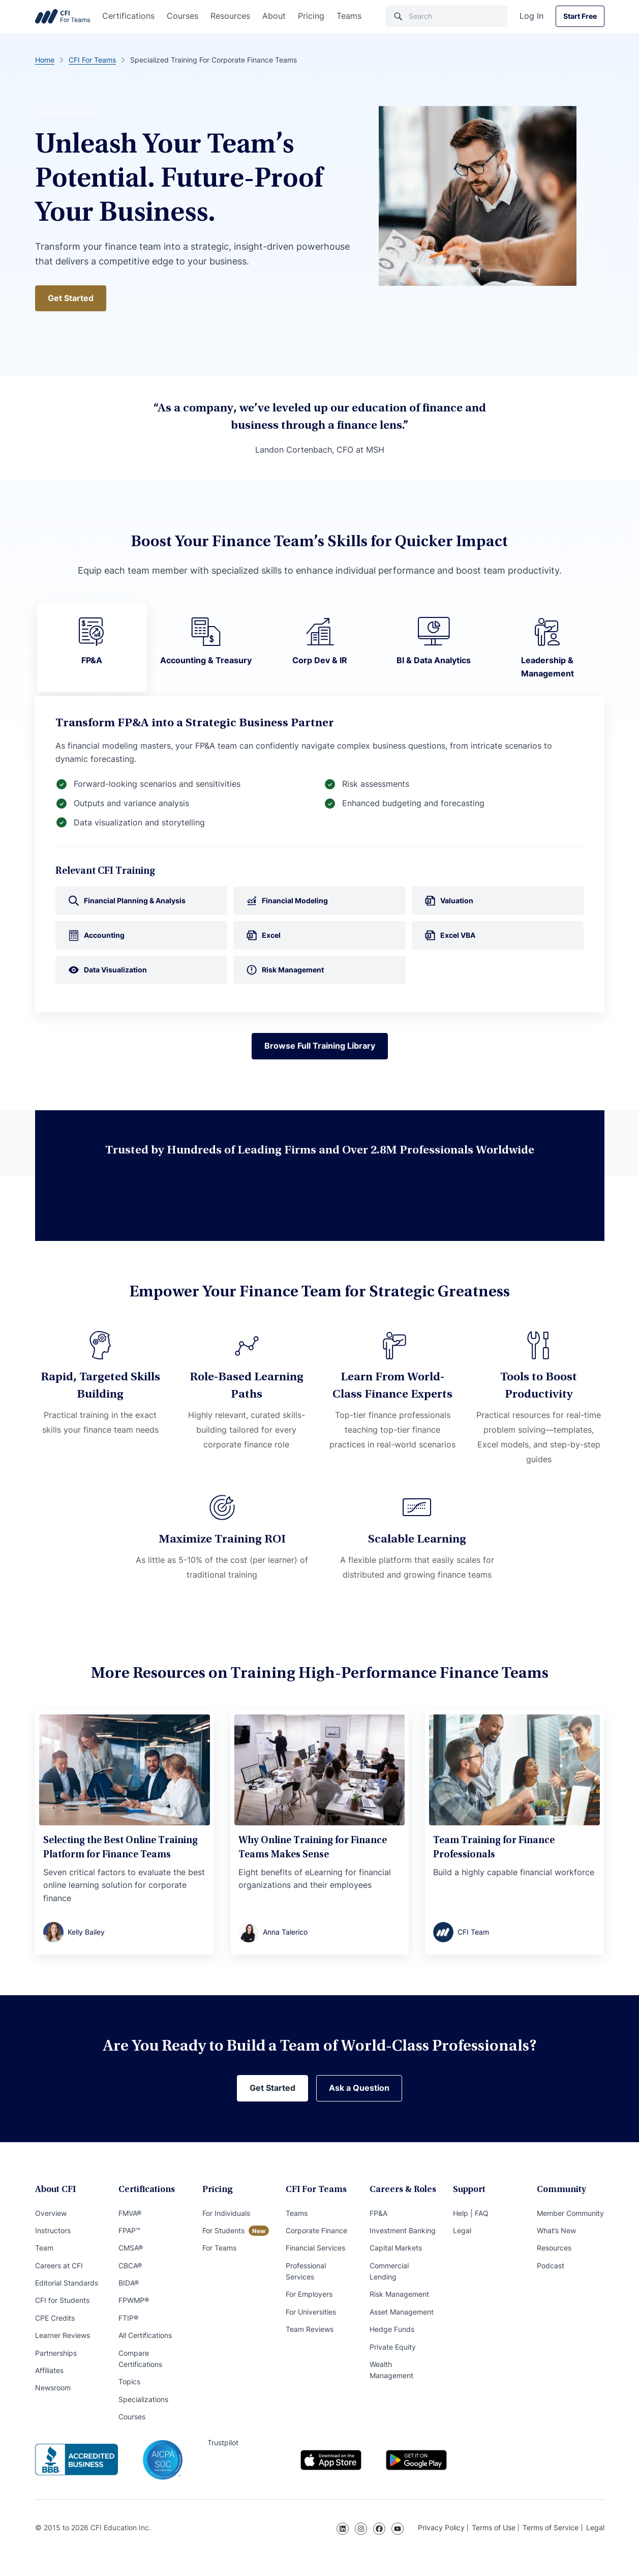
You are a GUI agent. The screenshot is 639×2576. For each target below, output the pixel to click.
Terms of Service (551, 2527)
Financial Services (315, 2247)
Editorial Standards (66, 2282)
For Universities (311, 2311)
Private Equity (393, 2347)
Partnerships (56, 2353)
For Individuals (226, 2213)
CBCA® (130, 2265)
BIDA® (128, 2282)
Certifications (128, 16)
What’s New (556, 2230)
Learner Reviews (62, 2335)
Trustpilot (222, 2442)
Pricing (311, 16)
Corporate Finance (316, 2230)
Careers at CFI (59, 2265)
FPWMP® (133, 2300)
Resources (230, 16)
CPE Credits (55, 2318)
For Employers (309, 2294)
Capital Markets (396, 2247)
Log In (531, 16)
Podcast (550, 2265)
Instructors (53, 2230)
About (274, 16)
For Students (223, 2230)
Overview (51, 2213)
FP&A (378, 2213)
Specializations (143, 2399)
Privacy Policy (441, 2527)
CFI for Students (62, 2300)
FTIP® (128, 2318)
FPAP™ (129, 2230)
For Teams (219, 2247)
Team (44, 2247)
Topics (129, 2381)
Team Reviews (309, 2329)
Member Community (570, 2213)
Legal (462, 2230)
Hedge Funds (392, 2329)
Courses (182, 16)
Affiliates (49, 2370)
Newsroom (53, 2387)
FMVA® (129, 2213)
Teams (349, 16)
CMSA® (130, 2247)
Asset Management (402, 2311)
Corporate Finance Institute (62, 16)
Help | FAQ (471, 2213)
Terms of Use (493, 2527)
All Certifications (145, 2335)
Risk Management (399, 2294)
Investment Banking (403, 2230)
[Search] (446, 16)
